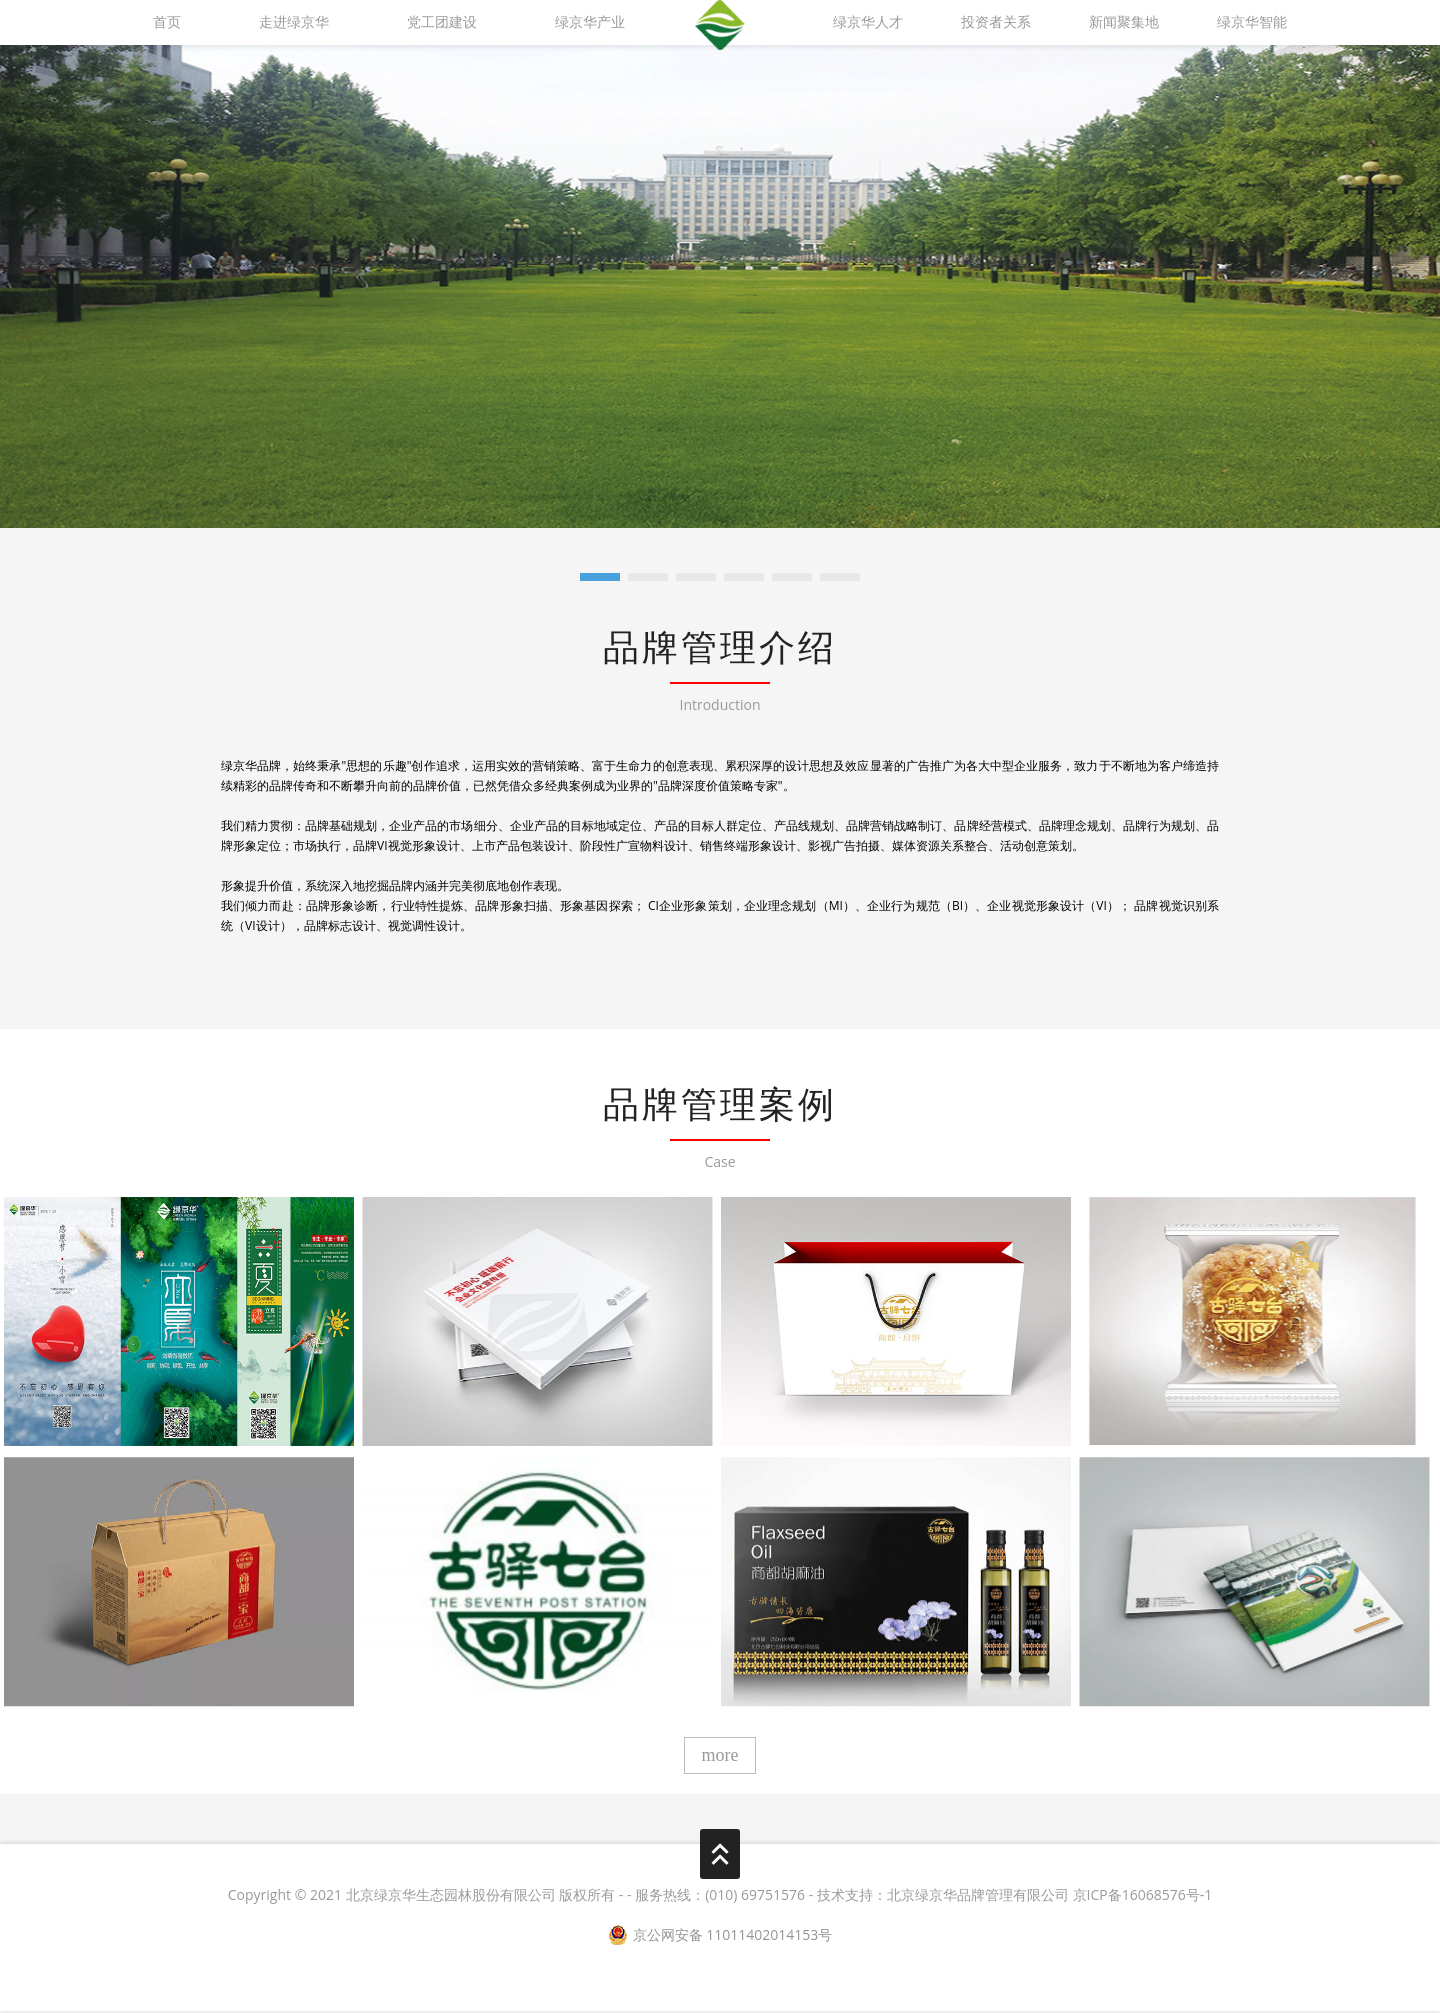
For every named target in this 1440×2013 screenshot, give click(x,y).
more (720, 1756)
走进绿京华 (294, 22)
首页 (167, 22)
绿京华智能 (1252, 22)
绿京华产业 (590, 22)
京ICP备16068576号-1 (1143, 1895)
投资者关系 (996, 22)
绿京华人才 (868, 22)
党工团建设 (442, 22)
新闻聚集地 (1124, 22)
